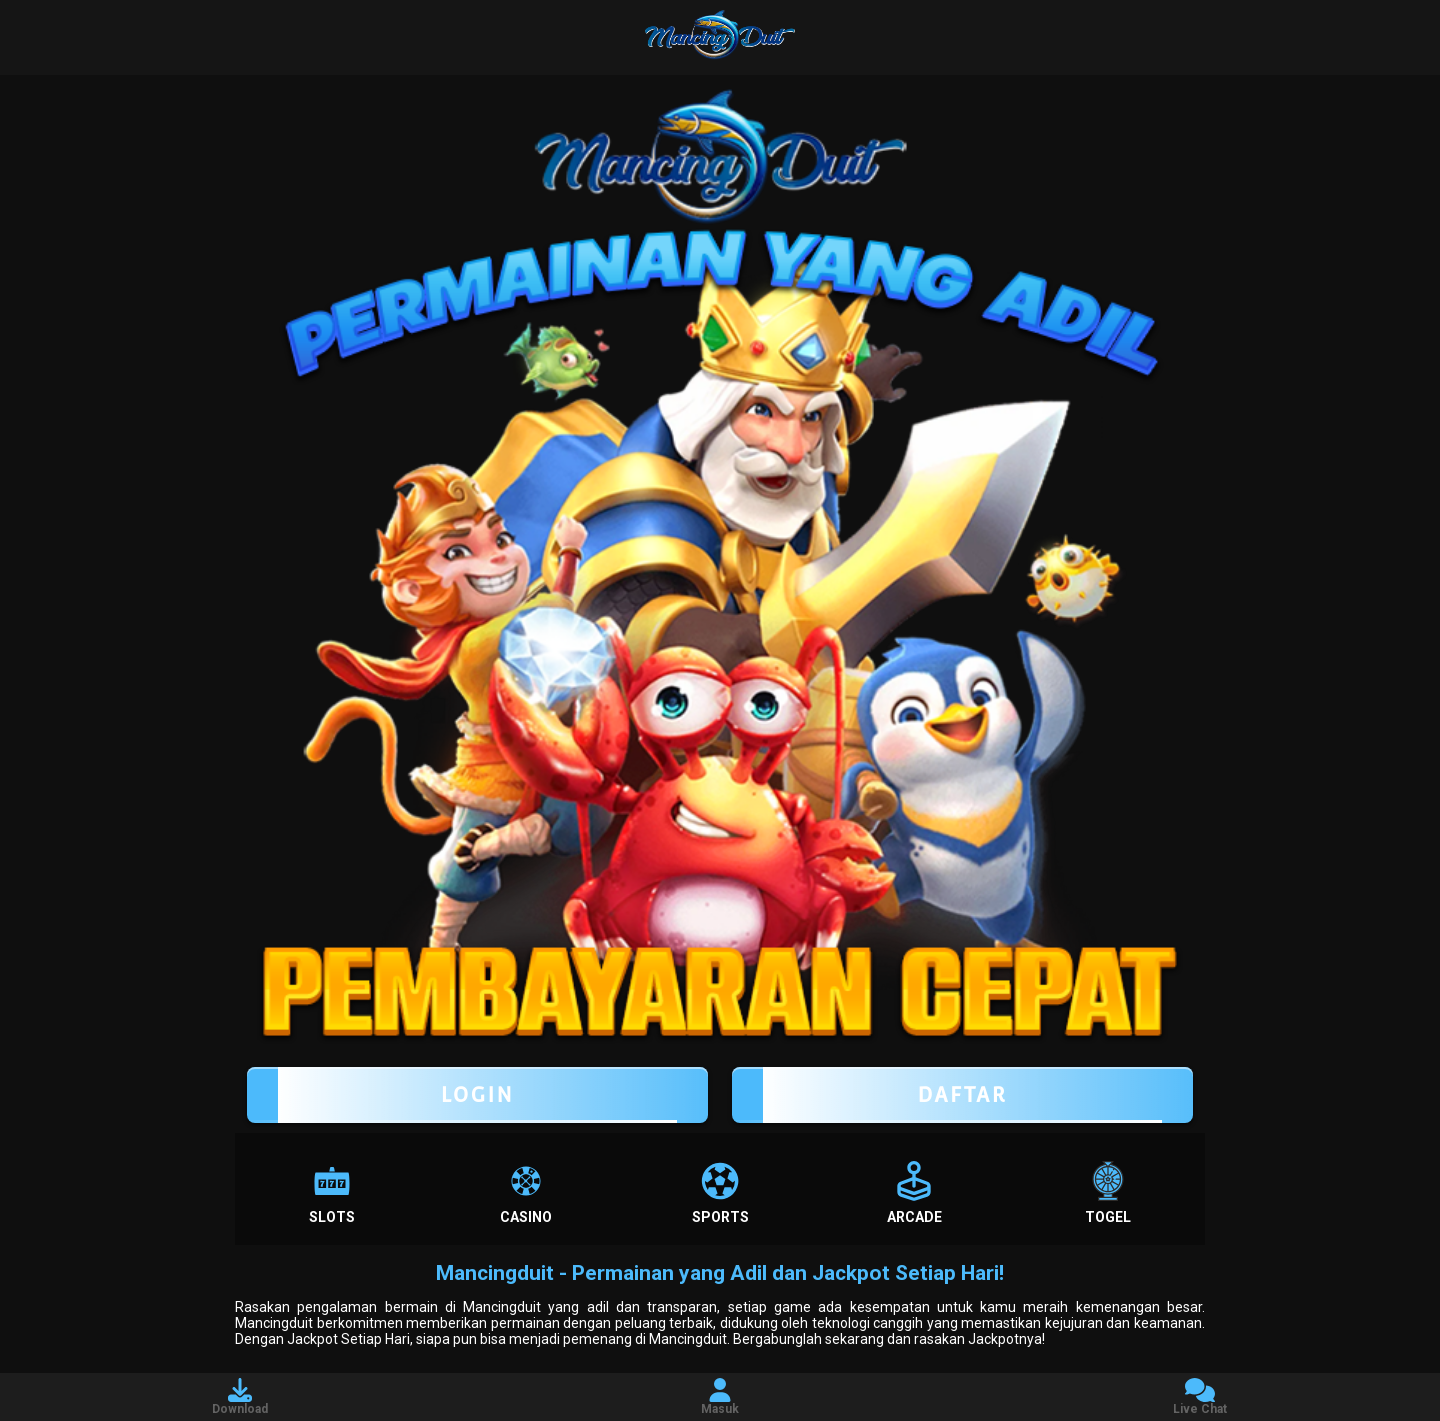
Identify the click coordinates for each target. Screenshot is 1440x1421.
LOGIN (477, 1095)
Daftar (962, 1095)
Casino (526, 1193)
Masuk (720, 1397)
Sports (720, 1193)
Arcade (914, 1193)
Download (240, 1397)
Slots (332, 1193)
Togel (1108, 1193)
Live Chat (1200, 1397)
